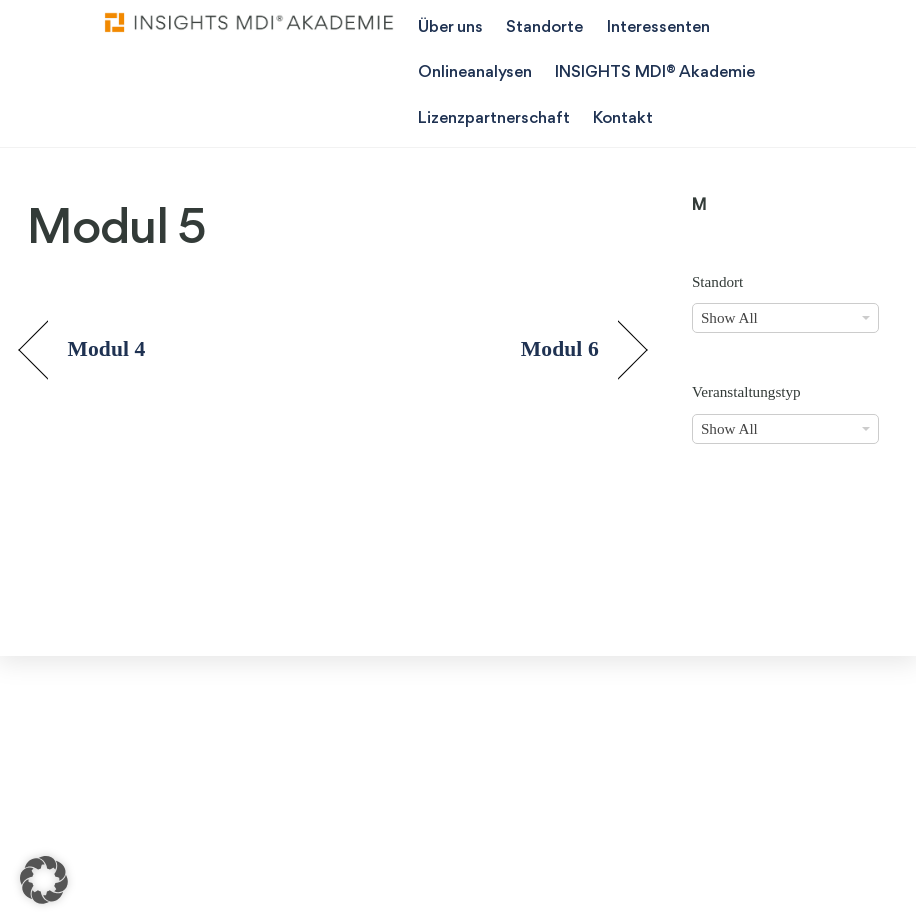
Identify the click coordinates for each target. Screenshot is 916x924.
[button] (44, 880)
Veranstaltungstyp (746, 391)
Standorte (544, 27)
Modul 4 (106, 349)
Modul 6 (560, 349)
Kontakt (623, 118)
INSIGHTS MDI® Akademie (655, 72)
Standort (717, 281)
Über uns (450, 27)
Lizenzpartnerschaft (494, 118)
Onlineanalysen (475, 72)
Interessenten (658, 27)
